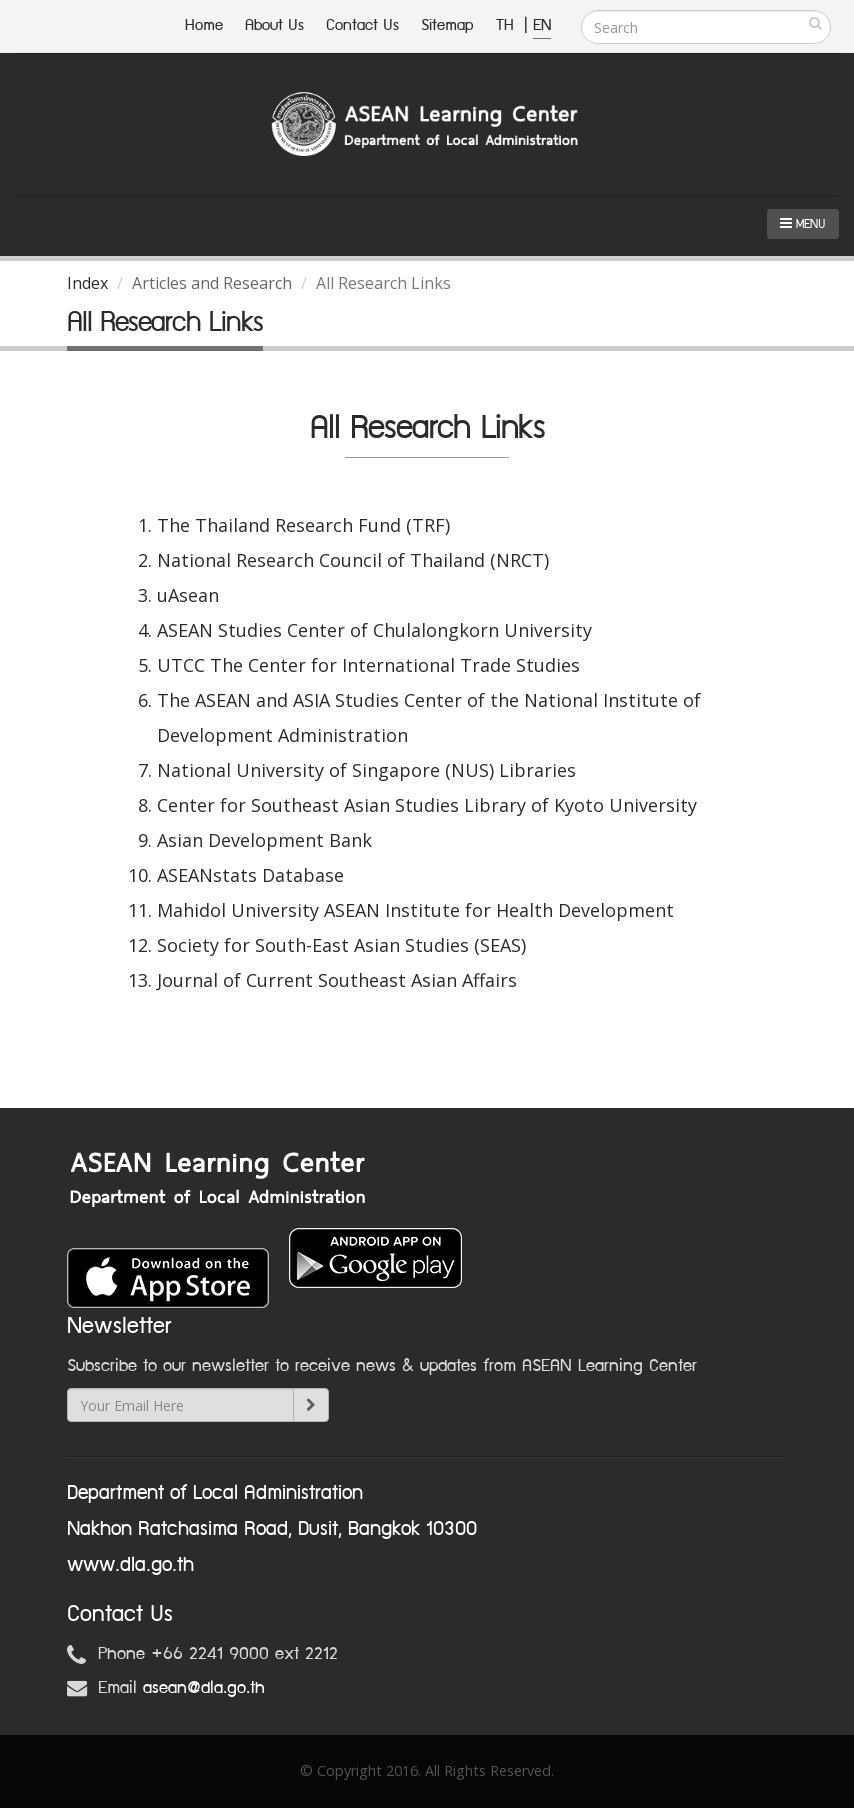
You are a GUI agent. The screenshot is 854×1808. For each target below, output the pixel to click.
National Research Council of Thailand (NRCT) (353, 560)
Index (87, 283)
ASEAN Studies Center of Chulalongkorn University (374, 630)
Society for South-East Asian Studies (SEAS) (341, 945)
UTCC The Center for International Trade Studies (368, 665)
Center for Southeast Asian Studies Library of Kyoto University (427, 805)
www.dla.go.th (130, 1565)
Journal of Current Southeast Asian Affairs (337, 980)
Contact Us (362, 25)
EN (542, 25)
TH (507, 25)
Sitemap (447, 25)
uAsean (188, 595)
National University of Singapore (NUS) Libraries (366, 770)
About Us (274, 25)
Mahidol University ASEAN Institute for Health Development (415, 910)
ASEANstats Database (250, 875)
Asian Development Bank (264, 840)
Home (204, 25)
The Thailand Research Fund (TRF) (303, 525)
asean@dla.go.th (204, 1688)
